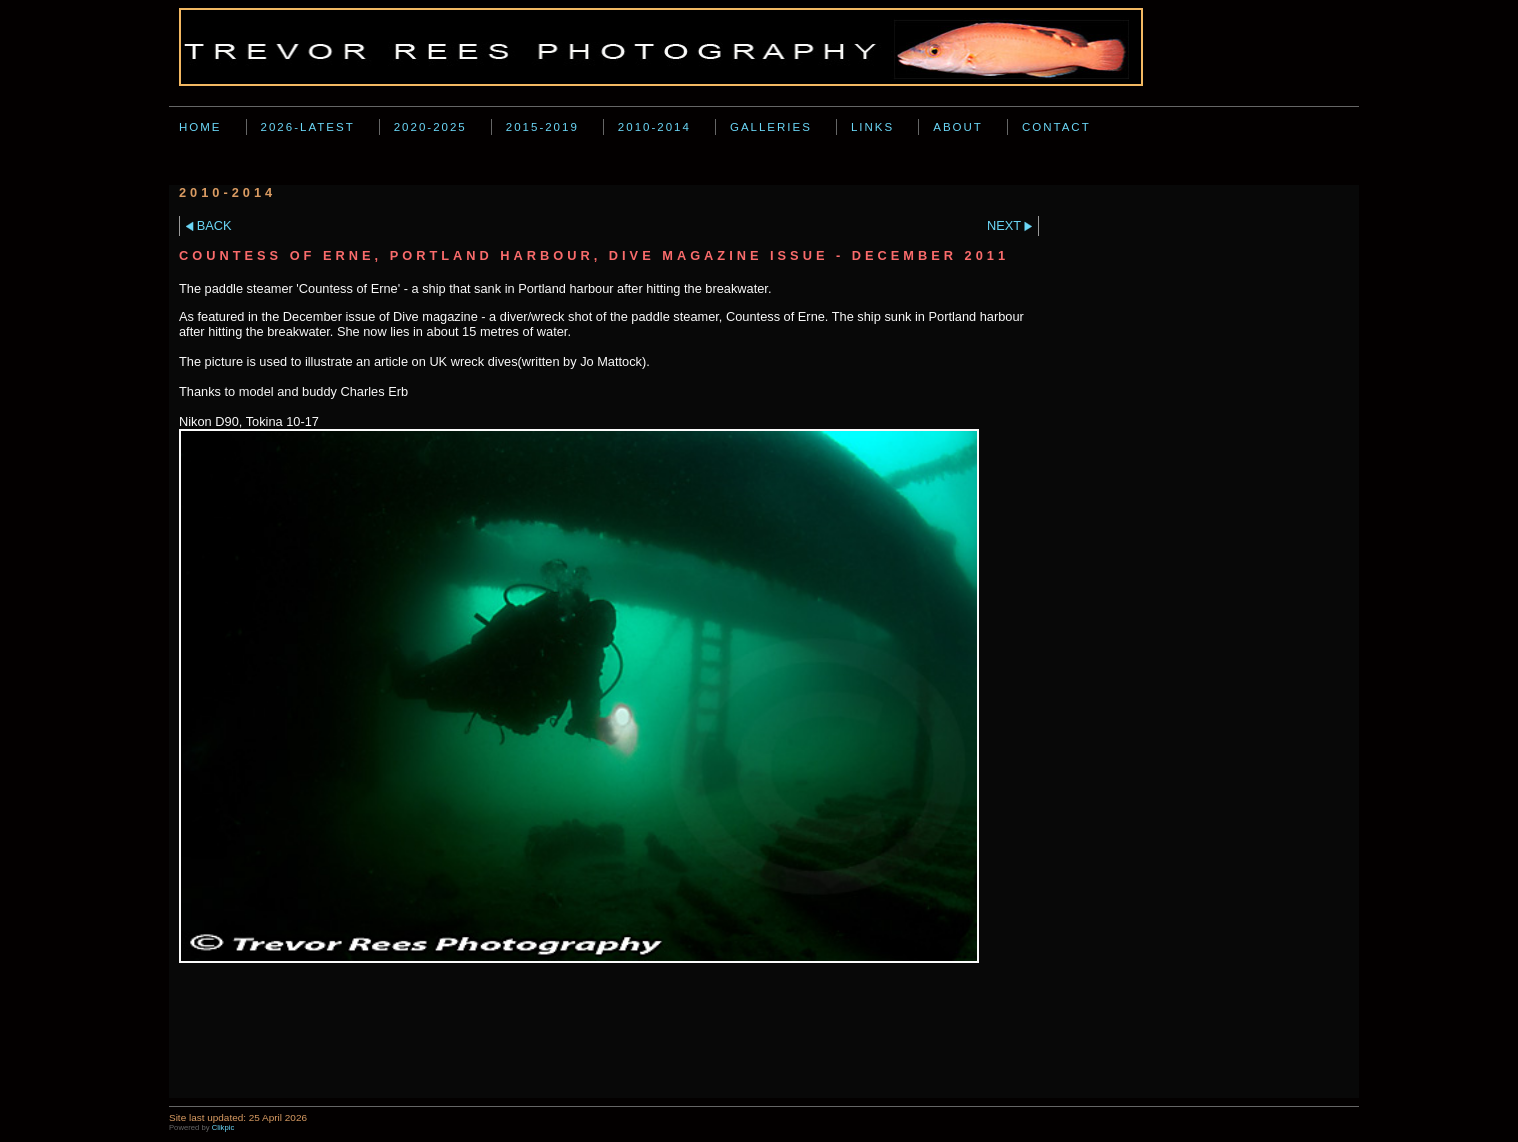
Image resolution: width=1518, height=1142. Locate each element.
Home (200, 127)
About (958, 127)
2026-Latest (308, 127)
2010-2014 (654, 127)
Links (872, 127)
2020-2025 (430, 127)
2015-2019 (542, 127)
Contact (1056, 127)
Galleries (771, 127)
